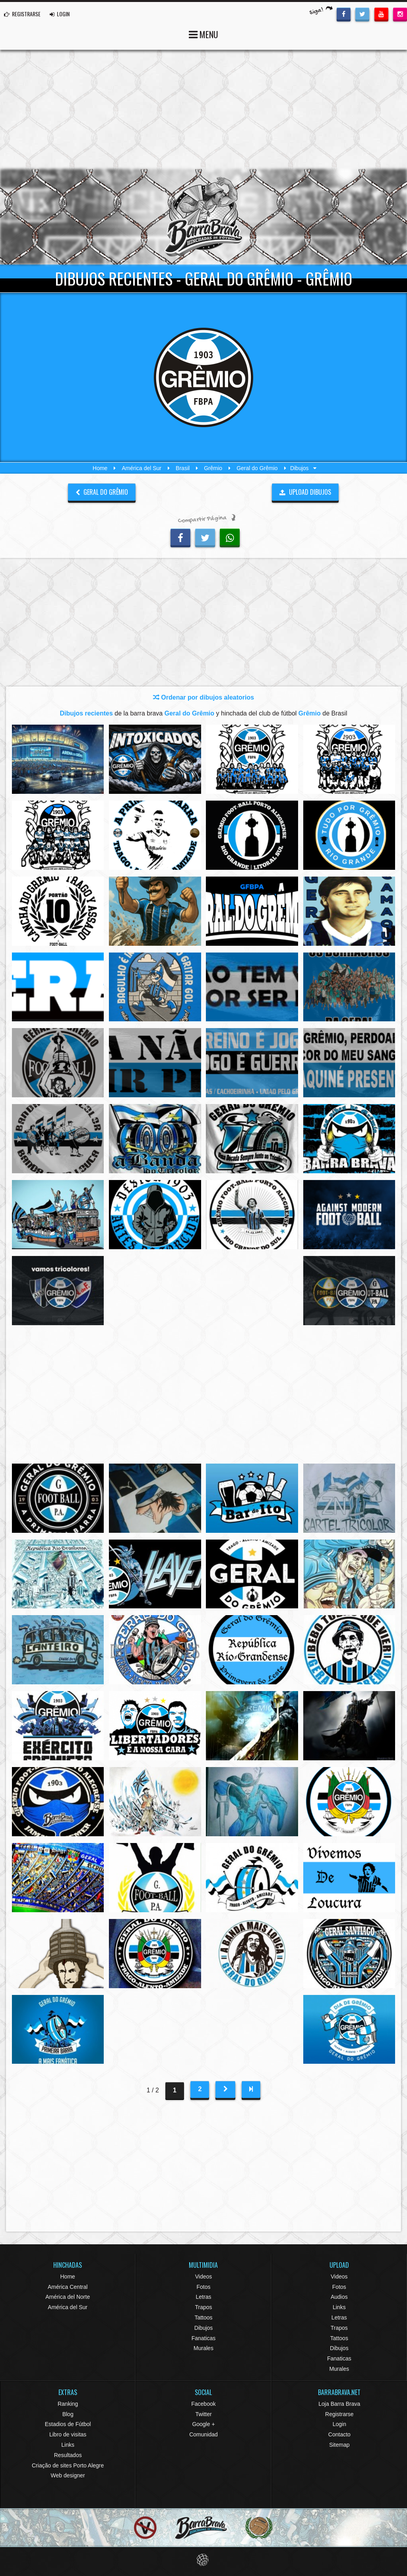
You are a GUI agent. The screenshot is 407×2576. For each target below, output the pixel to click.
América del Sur (141, 468)
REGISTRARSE (22, 14)
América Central (67, 2287)
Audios (339, 2297)
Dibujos (203, 2328)
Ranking (68, 2404)
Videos (203, 2276)
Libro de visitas (67, 2434)
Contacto (339, 2434)
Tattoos (203, 2317)
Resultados (68, 2455)
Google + (203, 2424)
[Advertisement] (203, 109)
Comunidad (203, 2434)
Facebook (203, 2404)
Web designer (68, 2475)
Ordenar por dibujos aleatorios (203, 697)
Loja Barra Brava (339, 2404)
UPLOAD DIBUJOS (305, 492)
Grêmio (213, 468)
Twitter (203, 2414)
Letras (203, 2297)
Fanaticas (204, 2338)
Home (100, 468)
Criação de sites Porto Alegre (68, 2465)
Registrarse (339, 2414)
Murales (203, 2348)
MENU (203, 33)
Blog (68, 2414)
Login (339, 2424)
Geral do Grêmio (256, 468)
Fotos (203, 2287)
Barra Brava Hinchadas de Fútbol (203, 217)
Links (339, 2307)
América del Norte (67, 2297)
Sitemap (339, 2445)
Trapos (203, 2307)
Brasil (183, 468)
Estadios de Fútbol (68, 2424)
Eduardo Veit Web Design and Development (204, 2559)
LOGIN (60, 14)
